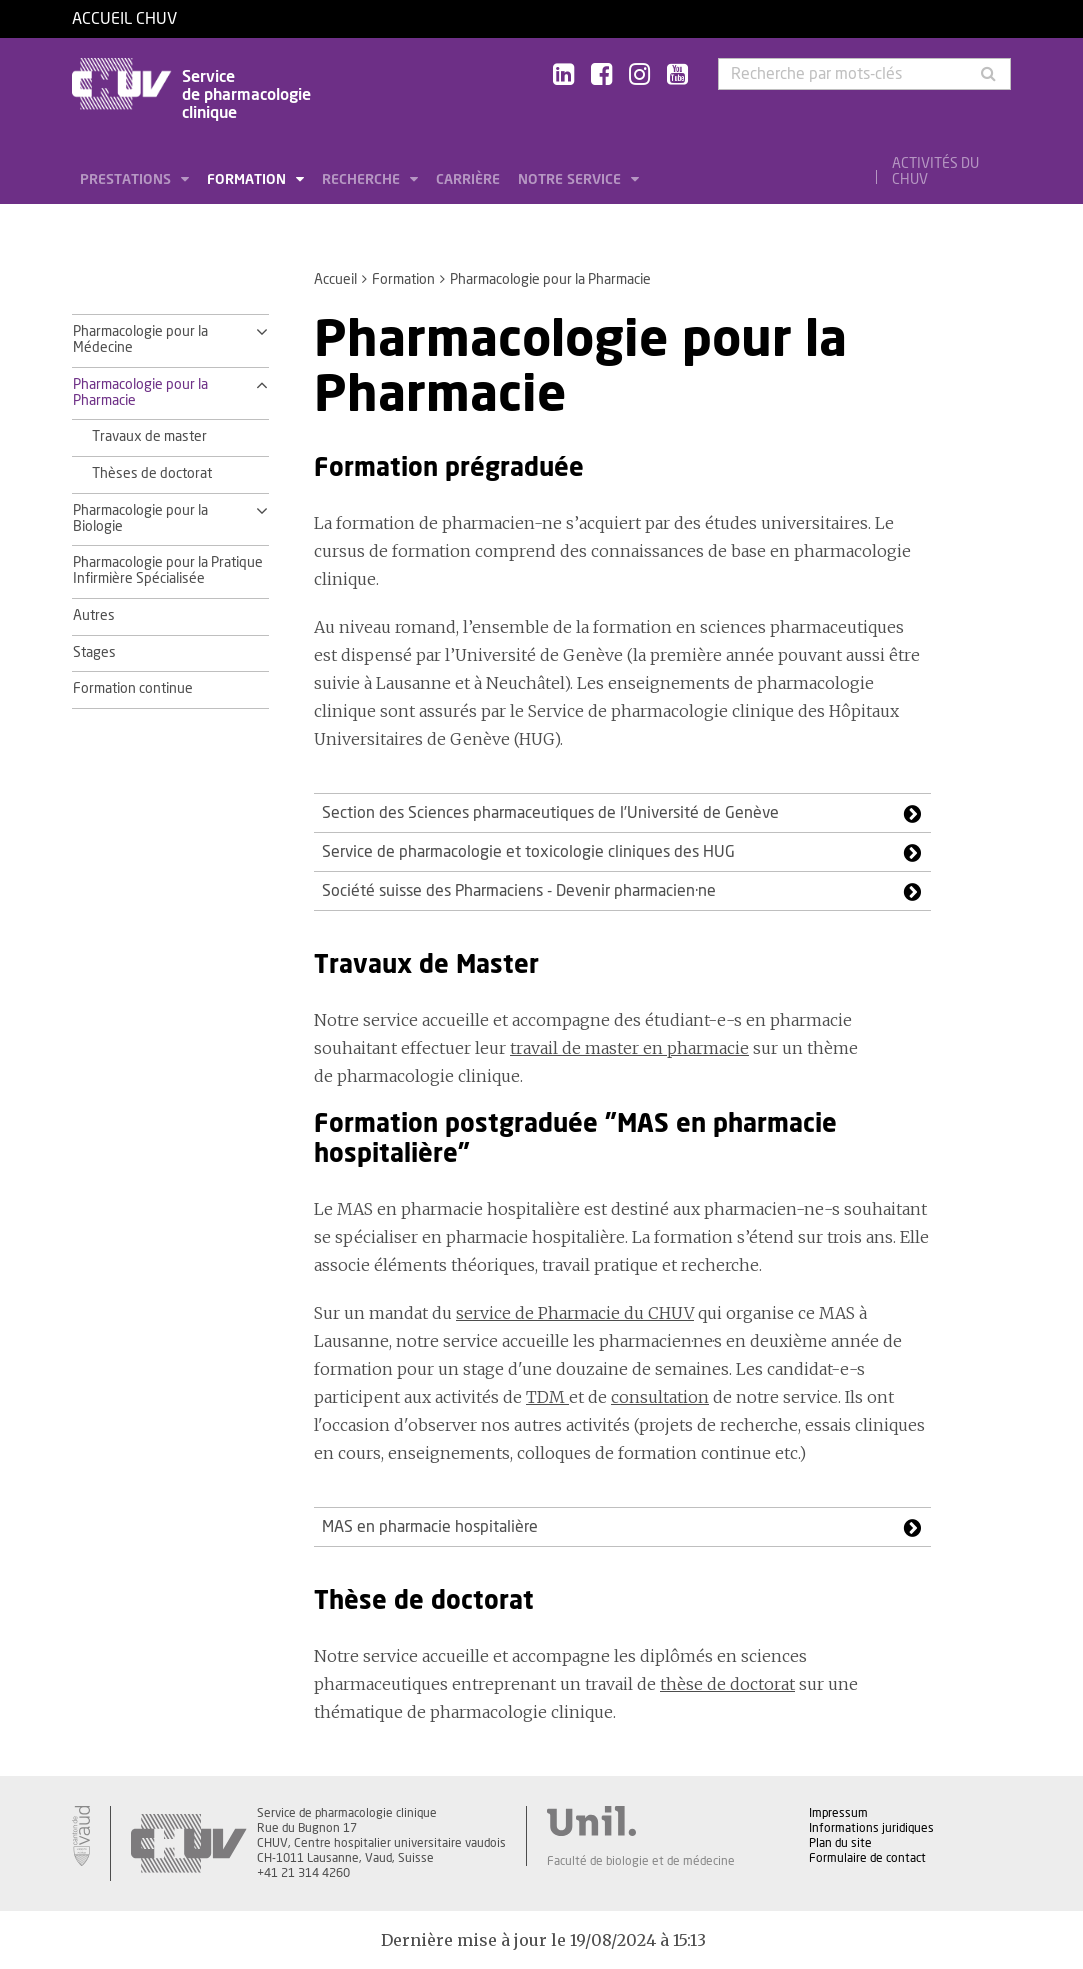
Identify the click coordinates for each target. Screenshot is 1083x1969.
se (464, 1313)
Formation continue (133, 689)
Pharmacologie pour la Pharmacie (140, 393)
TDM (547, 1397)
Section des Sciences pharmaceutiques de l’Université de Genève (550, 813)
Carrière (468, 180)
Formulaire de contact (867, 1858)
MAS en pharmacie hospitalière (430, 1527)
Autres (94, 616)
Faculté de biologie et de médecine (641, 1861)
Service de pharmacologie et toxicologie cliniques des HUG (528, 852)
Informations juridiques (871, 1828)
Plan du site (840, 1843)
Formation (248, 180)
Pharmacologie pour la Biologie (140, 519)
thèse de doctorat (727, 1684)
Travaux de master (149, 437)
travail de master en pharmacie (629, 1048)
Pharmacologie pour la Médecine (140, 340)
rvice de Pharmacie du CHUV (583, 1313)
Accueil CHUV (124, 19)
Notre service (571, 180)
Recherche (363, 180)
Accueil (335, 280)
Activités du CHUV (935, 172)
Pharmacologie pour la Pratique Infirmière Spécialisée (168, 571)
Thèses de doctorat (152, 474)
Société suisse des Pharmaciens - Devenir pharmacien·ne (519, 891)
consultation (660, 1397)
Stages (94, 653)
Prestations (127, 180)
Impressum (838, 1813)
